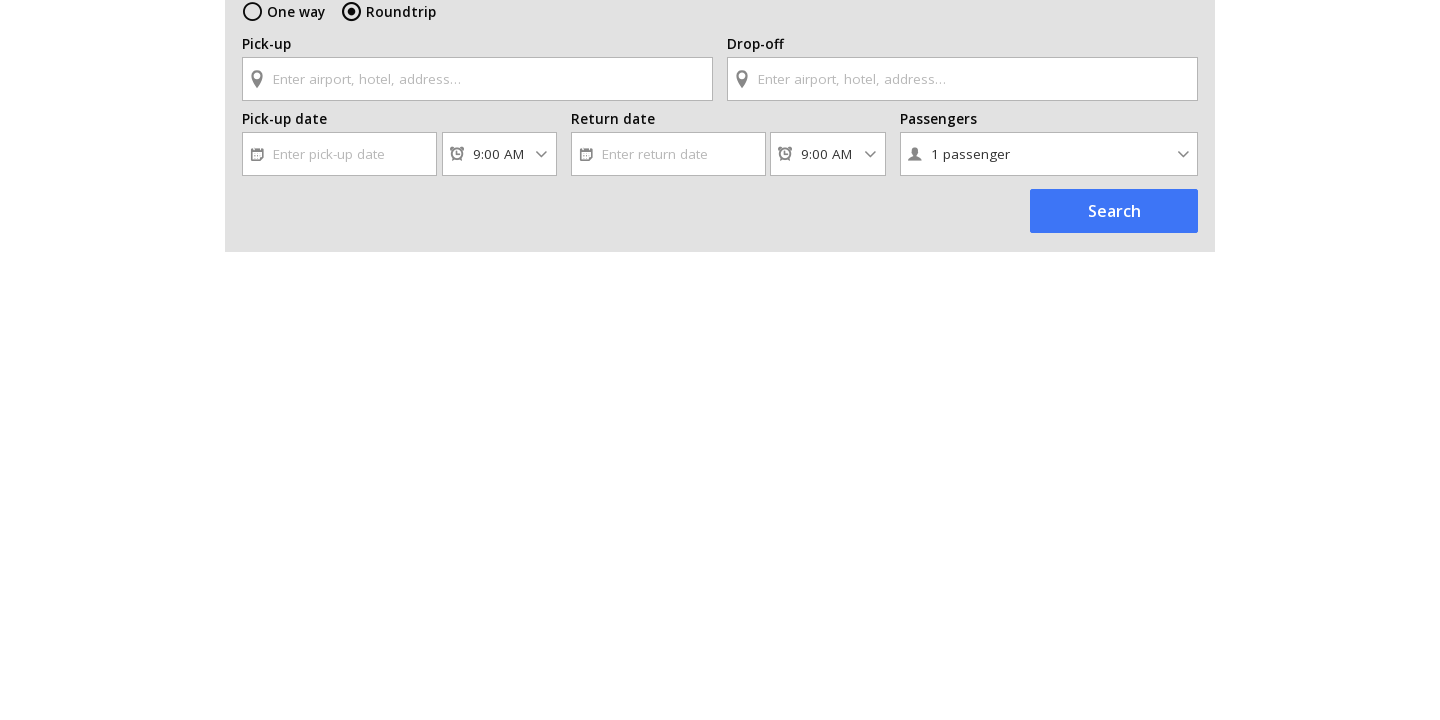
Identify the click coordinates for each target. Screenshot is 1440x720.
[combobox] (477, 77)
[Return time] (827, 170)
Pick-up (266, 43)
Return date (608, 134)
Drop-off (753, 43)
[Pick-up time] (499, 170)
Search (1114, 227)
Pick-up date (282, 134)
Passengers (938, 134)
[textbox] (477, 79)
